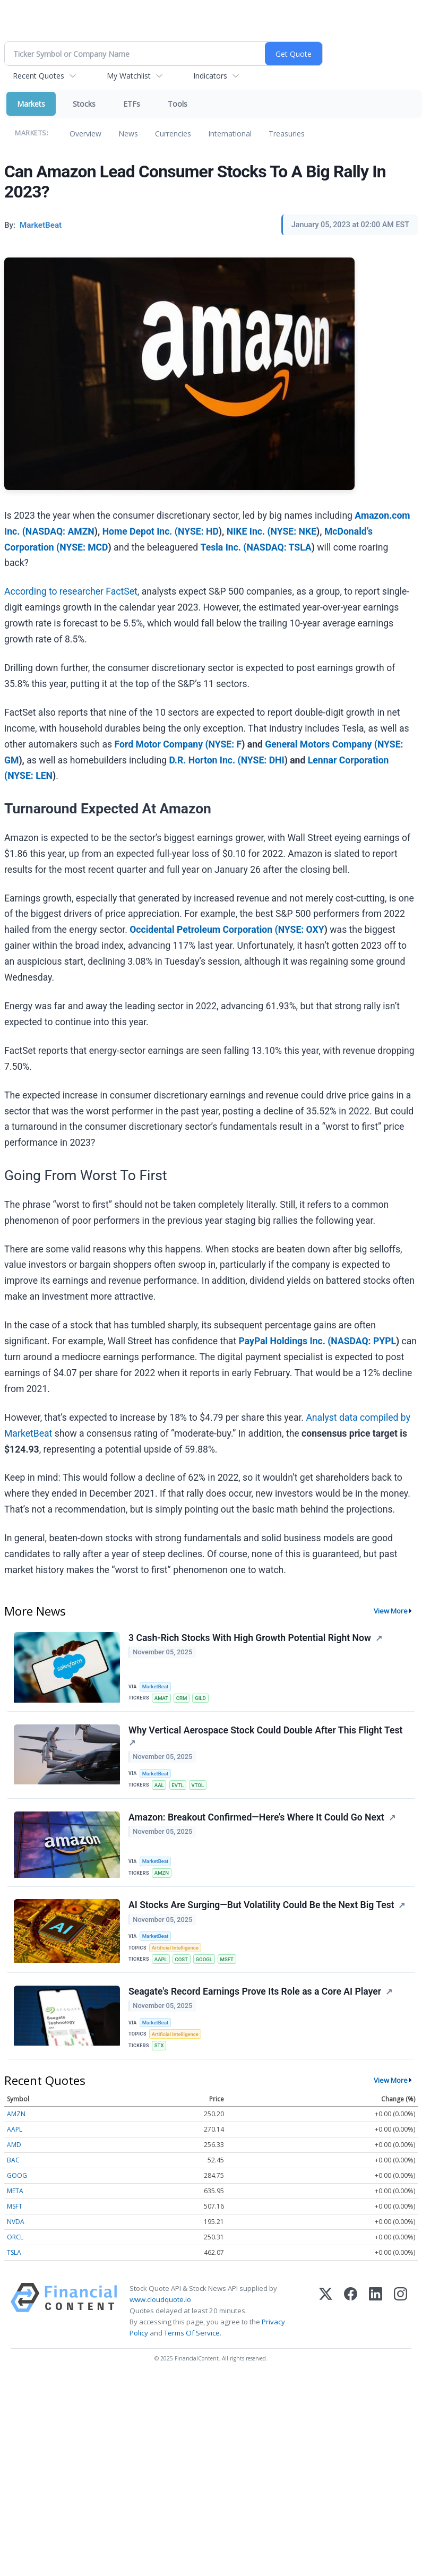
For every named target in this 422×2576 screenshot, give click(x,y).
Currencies (173, 133)
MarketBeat (155, 1686)
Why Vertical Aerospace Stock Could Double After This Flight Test (265, 1730)
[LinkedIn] (375, 2311)
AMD (14, 2145)
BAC (13, 2160)
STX (159, 2046)
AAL (159, 1785)
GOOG (17, 2175)
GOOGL (204, 1960)
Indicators (210, 76)
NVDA (15, 2222)
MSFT (227, 1960)
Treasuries (287, 133)
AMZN (161, 1873)
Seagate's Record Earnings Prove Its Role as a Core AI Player (254, 1992)
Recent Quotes (38, 76)
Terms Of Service (192, 2334)
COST (181, 1960)
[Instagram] (400, 2311)
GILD (200, 1698)
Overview (85, 133)
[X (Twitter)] (326, 2311)
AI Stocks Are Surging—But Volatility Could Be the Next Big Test (261, 1905)
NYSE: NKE (293, 531)
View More (391, 1611)
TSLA (14, 2252)
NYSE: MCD (83, 547)
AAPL (160, 1960)
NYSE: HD (198, 531)
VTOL (198, 1785)
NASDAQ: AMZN (59, 531)
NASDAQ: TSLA (278, 547)
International (230, 133)
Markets (31, 104)
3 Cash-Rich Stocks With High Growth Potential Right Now (249, 1638)
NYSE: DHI (263, 760)
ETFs (131, 104)
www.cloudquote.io (160, 2300)
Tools (177, 104)
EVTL (178, 1785)
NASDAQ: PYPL (363, 1341)
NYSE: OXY (301, 929)
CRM (181, 1698)
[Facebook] (350, 2311)
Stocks (84, 104)
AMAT (161, 1698)
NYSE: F (225, 744)
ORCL (15, 2237)
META (15, 2191)
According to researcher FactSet (70, 591)
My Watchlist (129, 76)
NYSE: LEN (30, 775)
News (128, 133)
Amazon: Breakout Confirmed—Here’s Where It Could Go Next (256, 1817)
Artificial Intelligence (175, 1948)
